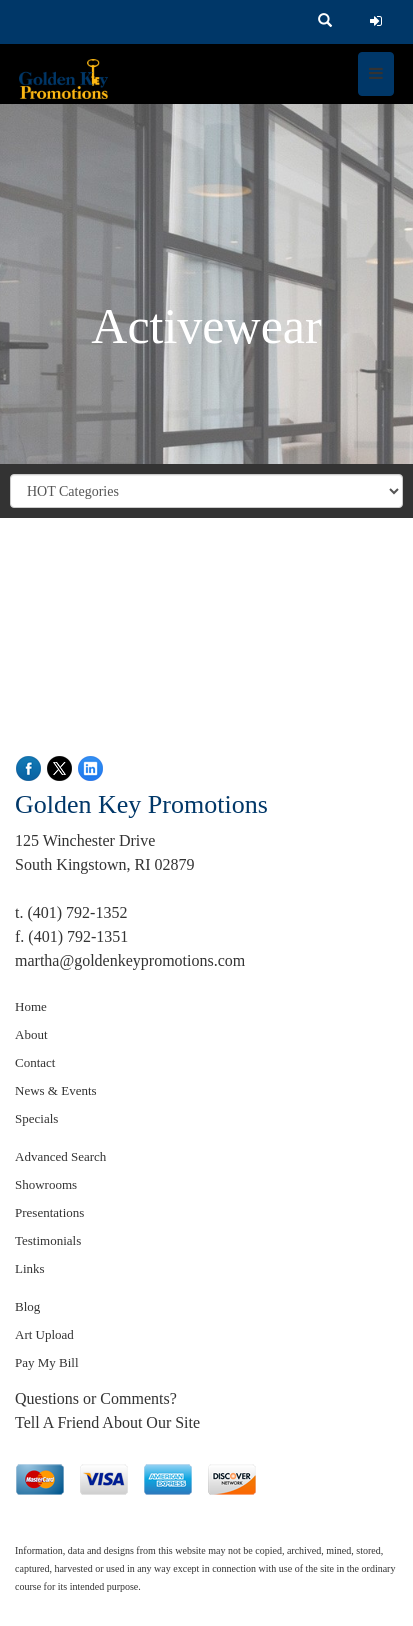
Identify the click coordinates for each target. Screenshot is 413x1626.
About (31, 1034)
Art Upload (44, 1334)
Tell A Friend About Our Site (107, 1422)
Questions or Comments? (96, 1398)
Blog (27, 1306)
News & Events (56, 1090)
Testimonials (48, 1240)
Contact (35, 1062)
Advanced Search (60, 1156)
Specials (36, 1118)
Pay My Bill (47, 1362)
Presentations (49, 1212)
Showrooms (46, 1184)
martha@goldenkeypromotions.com (130, 960)
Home (31, 1006)
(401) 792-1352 (77, 912)
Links (30, 1268)
